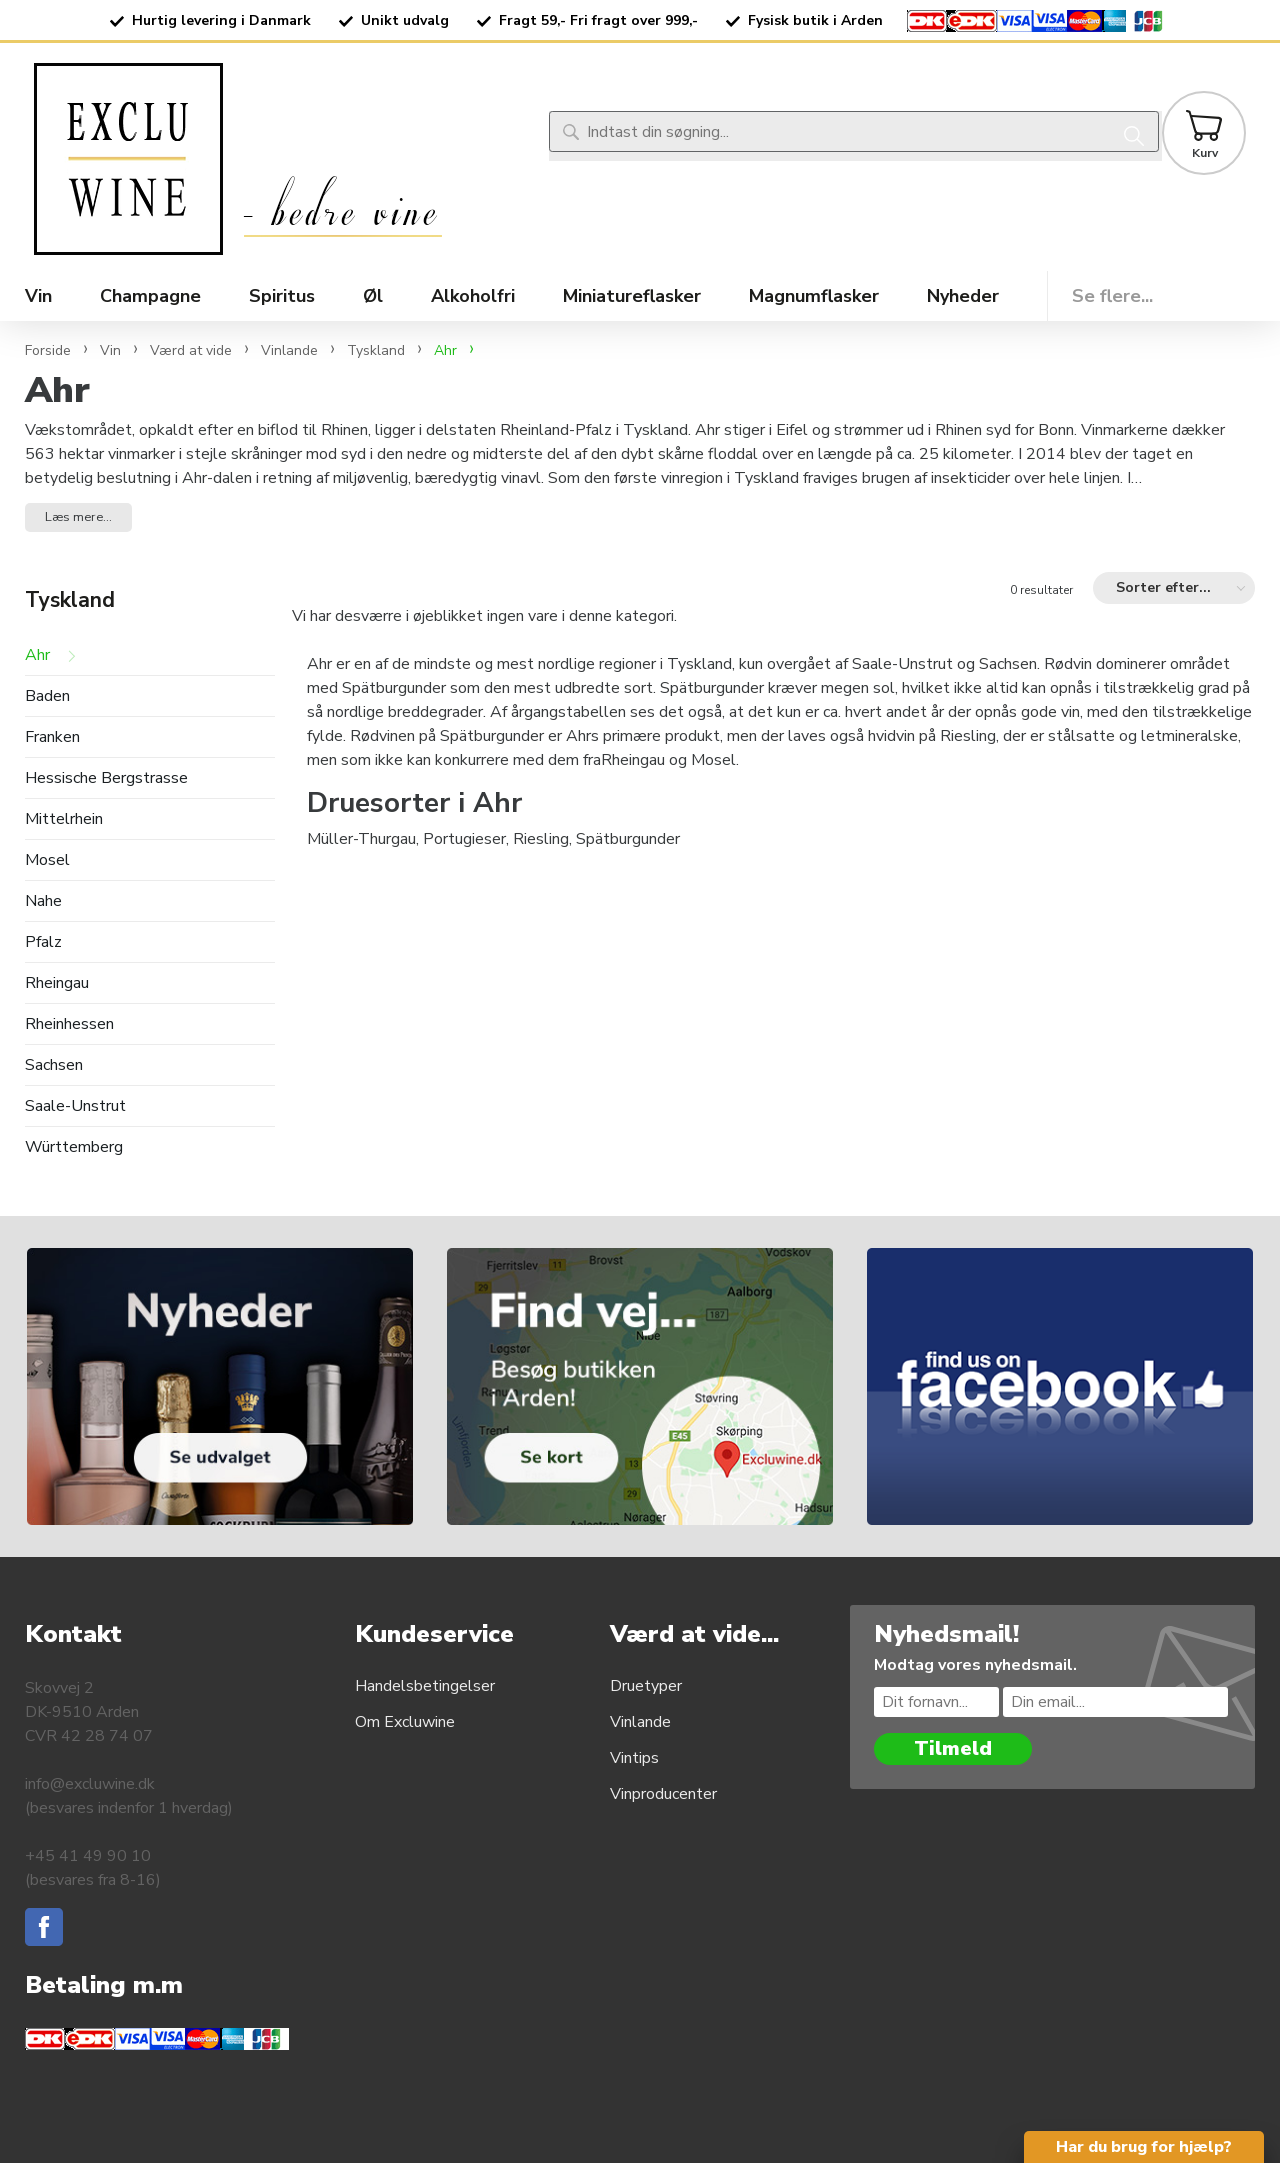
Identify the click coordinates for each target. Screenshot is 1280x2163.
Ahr (37, 655)
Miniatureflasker (632, 296)
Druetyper (646, 1686)
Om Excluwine (405, 1722)
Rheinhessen (69, 1024)
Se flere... (1112, 296)
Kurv (1205, 153)
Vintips (634, 1758)
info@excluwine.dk (90, 1784)
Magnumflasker (814, 296)
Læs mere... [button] (78, 517)
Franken (52, 737)
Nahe (43, 901)
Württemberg (74, 1147)
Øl (373, 296)
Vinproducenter (663, 1794)
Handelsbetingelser (425, 1686)
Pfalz (43, 942)
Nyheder (963, 296)
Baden (47, 696)
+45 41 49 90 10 (88, 1856)
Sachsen (54, 1065)
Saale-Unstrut (75, 1106)
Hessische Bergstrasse (106, 778)
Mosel (47, 860)
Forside (48, 350)
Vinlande (640, 1722)
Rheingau (57, 983)
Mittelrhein (64, 819)
